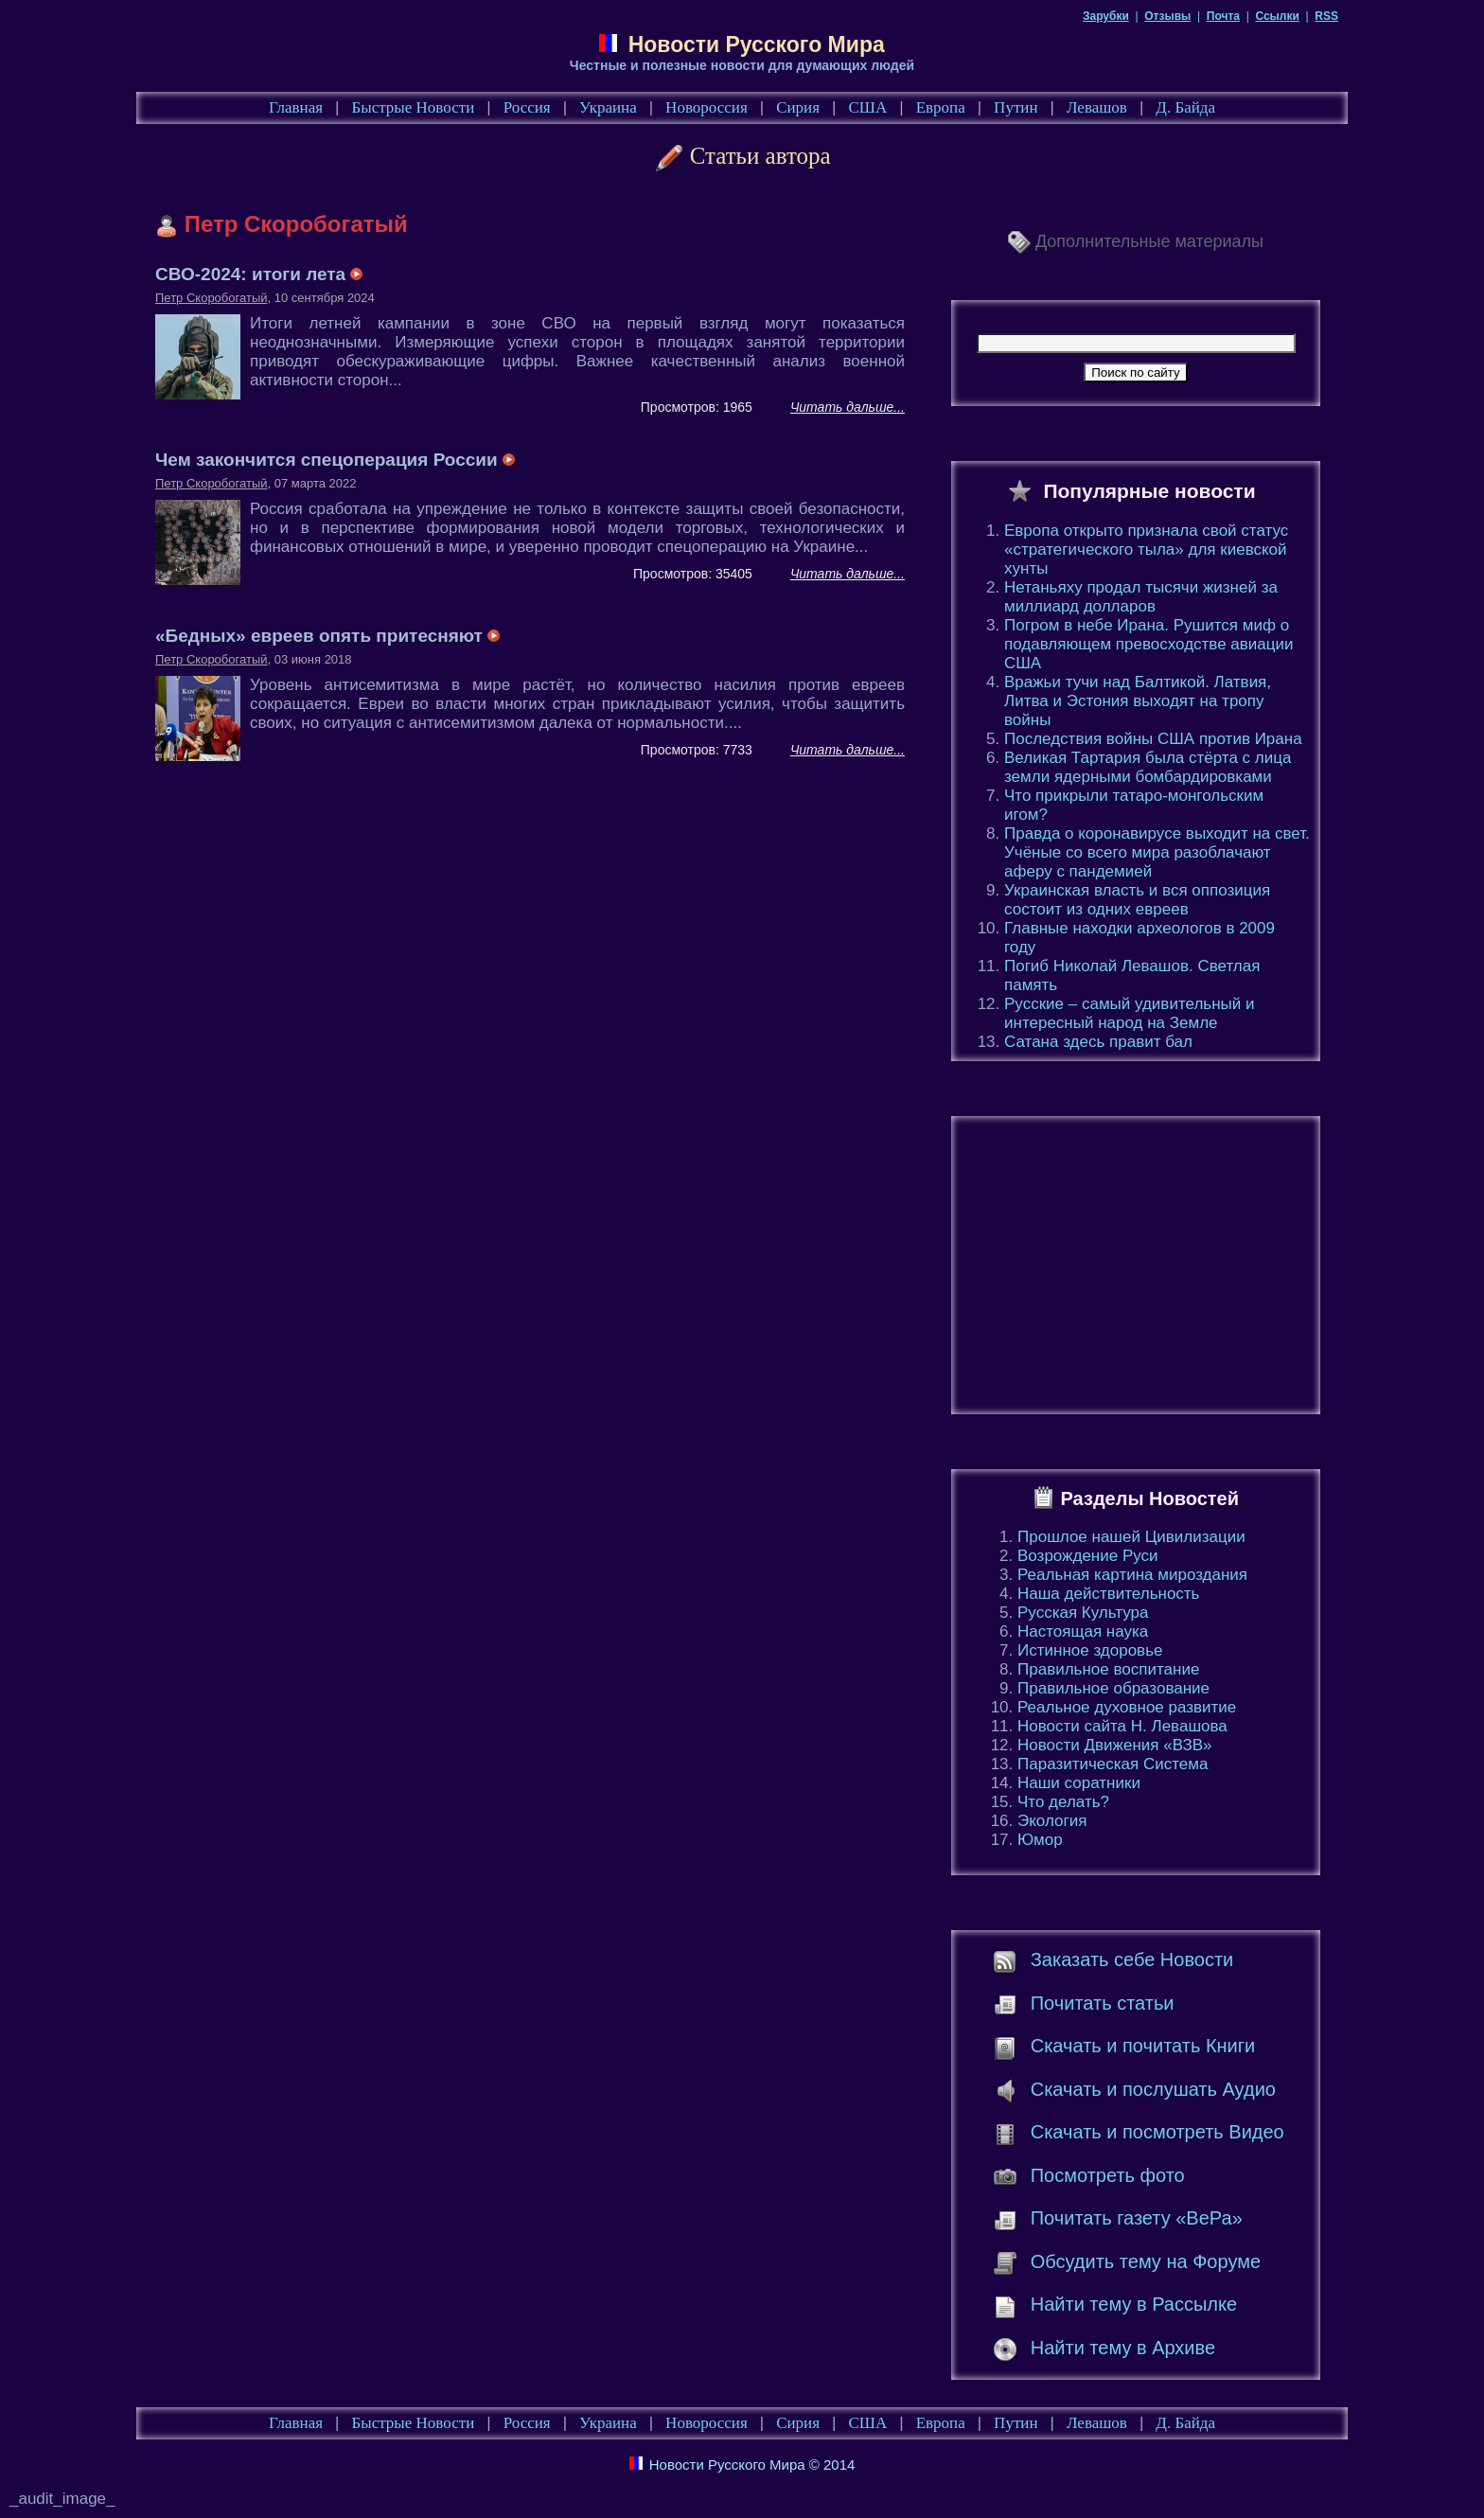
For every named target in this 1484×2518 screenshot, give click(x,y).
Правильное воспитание (1108, 1669)
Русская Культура (1083, 1613)
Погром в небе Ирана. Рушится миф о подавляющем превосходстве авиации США (1149, 644)
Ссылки (1276, 16)
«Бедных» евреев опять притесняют (327, 636)
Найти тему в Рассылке (1134, 2304)
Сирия (798, 107)
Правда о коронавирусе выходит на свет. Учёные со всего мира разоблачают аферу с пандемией (1157, 852)
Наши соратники (1078, 1783)
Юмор (1040, 1840)
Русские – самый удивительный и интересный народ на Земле (1129, 1013)
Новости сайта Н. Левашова (1122, 1726)
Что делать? (1063, 1802)
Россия (527, 107)
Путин (1015, 107)
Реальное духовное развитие (1126, 1707)
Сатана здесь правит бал (1098, 1042)
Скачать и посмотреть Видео (1157, 2131)
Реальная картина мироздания (1132, 1575)
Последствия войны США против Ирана (1153, 739)
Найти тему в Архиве (1123, 2347)
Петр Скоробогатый (211, 298)
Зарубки (1106, 16)
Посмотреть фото (1108, 2175)
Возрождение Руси (1087, 1556)
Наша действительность (1108, 1594)
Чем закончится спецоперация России (335, 460)
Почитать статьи (1103, 2003)
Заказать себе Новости (1132, 1959)
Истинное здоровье (1089, 1650)
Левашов (1097, 107)
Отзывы (1167, 16)
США (867, 107)
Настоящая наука (1082, 1631)
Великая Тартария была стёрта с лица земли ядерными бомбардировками (1147, 767)
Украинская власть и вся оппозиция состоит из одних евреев (1137, 899)
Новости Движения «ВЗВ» (1114, 1745)
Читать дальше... (847, 407)
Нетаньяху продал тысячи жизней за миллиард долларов (1141, 596)
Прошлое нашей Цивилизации (1131, 1537)
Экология (1051, 1821)
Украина (608, 107)
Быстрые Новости (413, 107)
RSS (1326, 16)
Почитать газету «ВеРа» (1137, 2218)
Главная (296, 107)
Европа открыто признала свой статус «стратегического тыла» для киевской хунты (1146, 549)
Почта (1223, 16)
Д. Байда (1185, 107)
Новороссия (706, 107)
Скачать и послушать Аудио (1153, 2089)
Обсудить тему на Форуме (1146, 2261)
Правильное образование (1113, 1688)
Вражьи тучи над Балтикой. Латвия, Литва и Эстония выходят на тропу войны (1137, 701)
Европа (940, 107)
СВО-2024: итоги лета (258, 274)
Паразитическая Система (1112, 1764)
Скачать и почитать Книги (1143, 2045)
